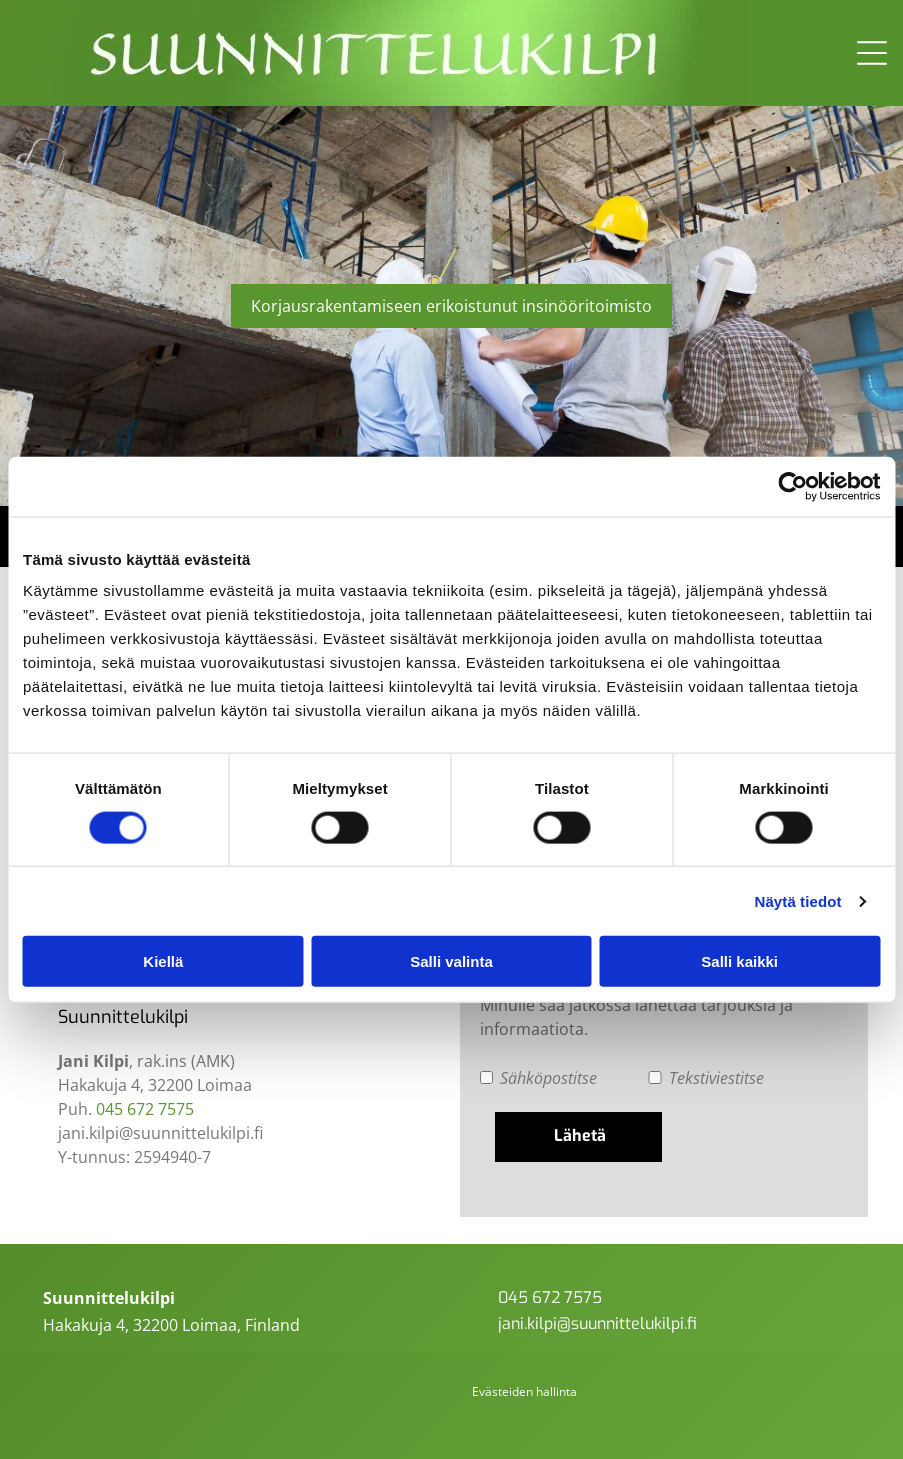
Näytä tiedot (798, 901)
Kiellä (163, 961)
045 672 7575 (145, 1109)
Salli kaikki (739, 961)
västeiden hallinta (528, 1391)
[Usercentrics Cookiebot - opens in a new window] (792, 486)
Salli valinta (451, 961)
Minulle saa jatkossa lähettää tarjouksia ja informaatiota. (636, 1017)
